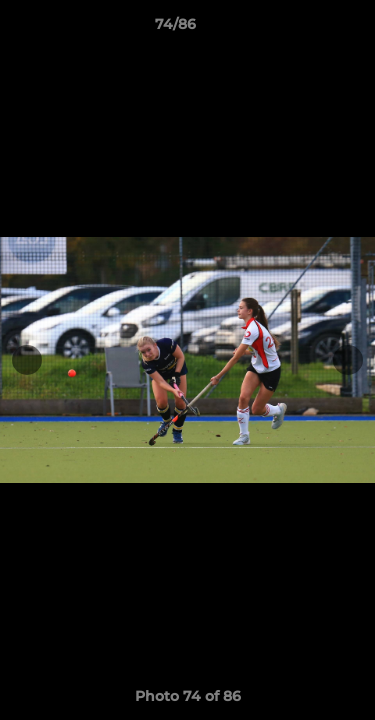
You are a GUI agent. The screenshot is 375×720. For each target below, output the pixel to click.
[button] (303, 29)
